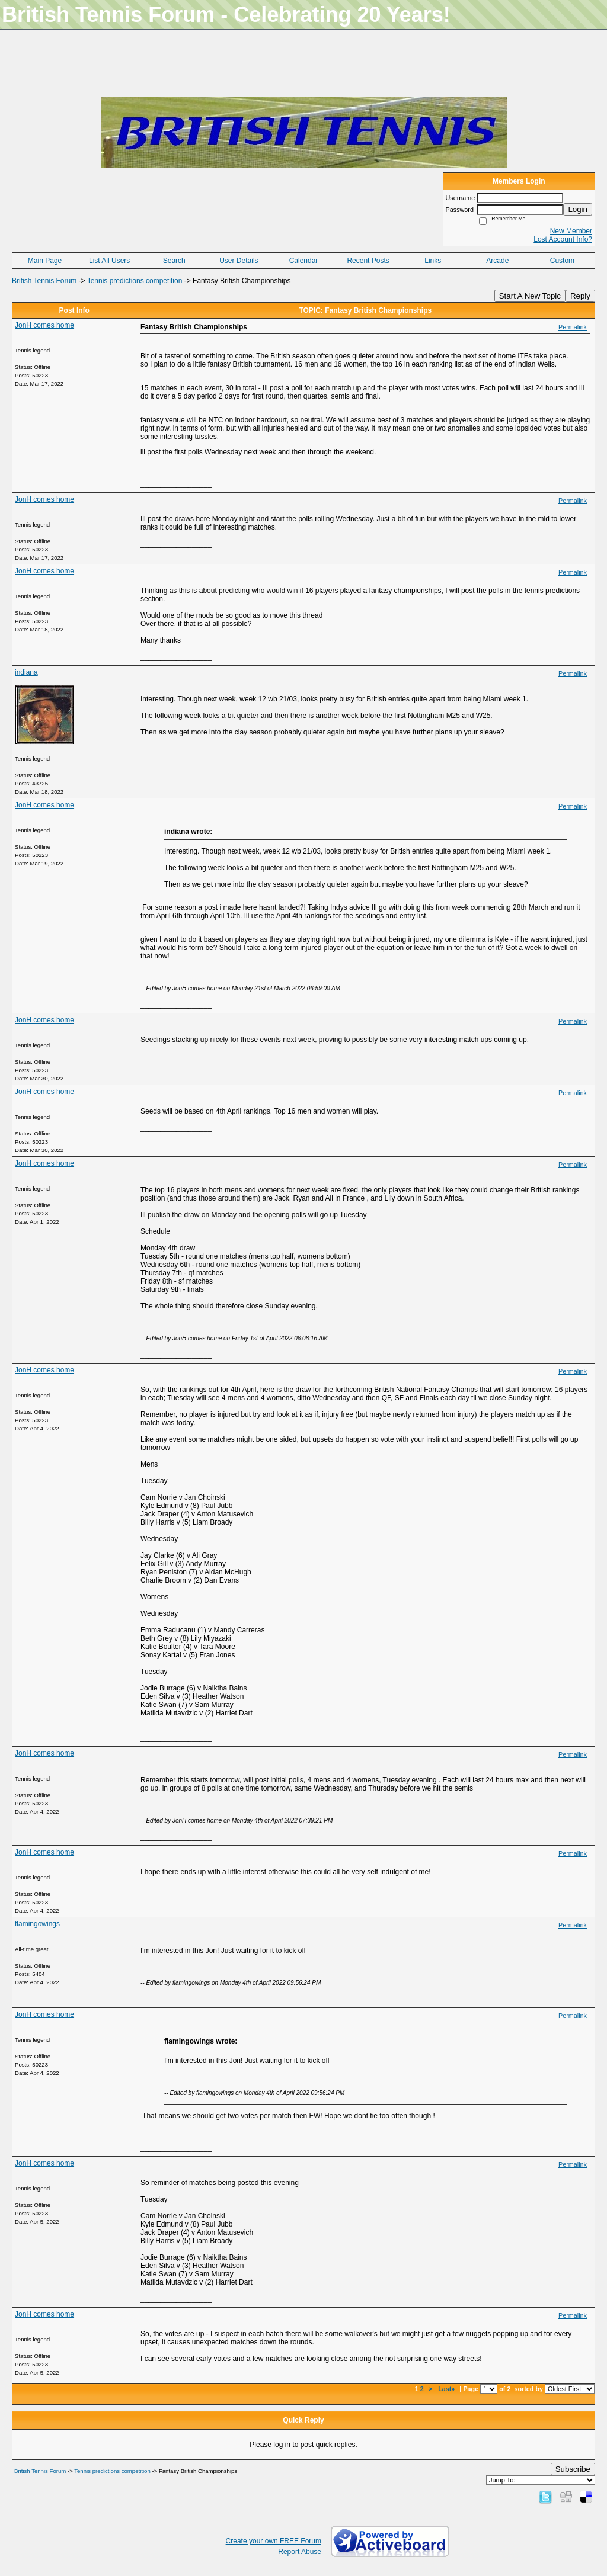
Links (432, 260)
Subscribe (572, 2469)
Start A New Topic (530, 295)
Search (174, 260)
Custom (562, 260)
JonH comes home (44, 325)
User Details (238, 260)
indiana (26, 672)
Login (577, 209)
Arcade (497, 260)
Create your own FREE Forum (273, 2541)
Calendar (303, 260)
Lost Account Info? (562, 239)
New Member (571, 231)
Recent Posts (368, 260)
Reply (580, 295)
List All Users (109, 260)
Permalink (572, 327)
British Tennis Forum (44, 281)
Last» (447, 2388)
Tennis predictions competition (135, 281)
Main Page (45, 260)
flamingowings (37, 1924)
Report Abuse (299, 2552)
